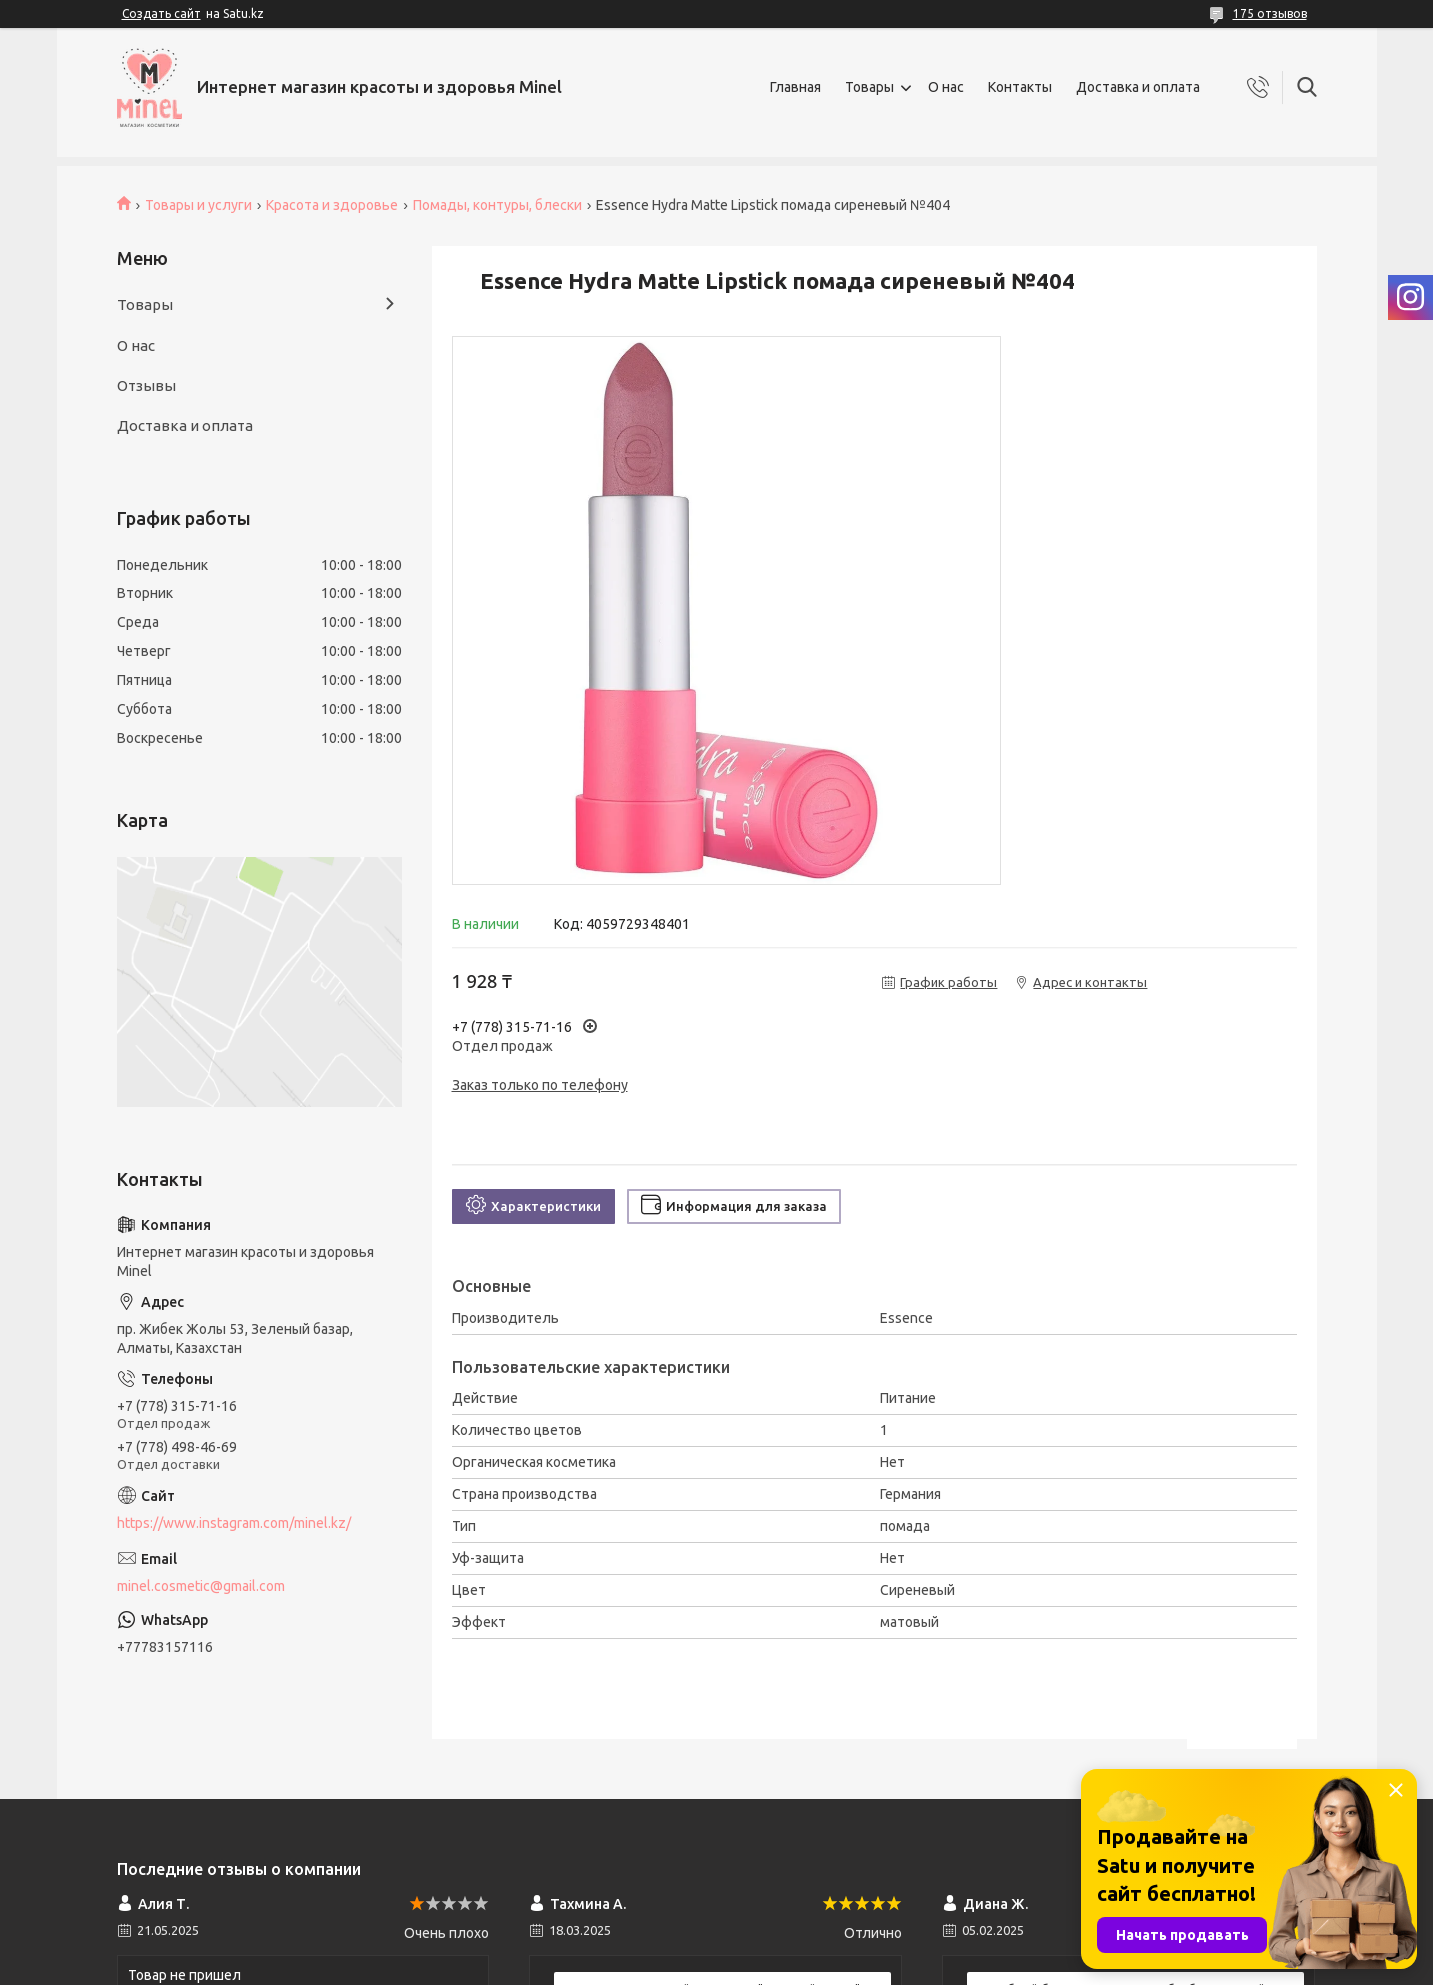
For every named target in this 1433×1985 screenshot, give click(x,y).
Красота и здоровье (332, 205)
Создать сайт (161, 13)
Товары (869, 87)
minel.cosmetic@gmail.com (201, 1586)
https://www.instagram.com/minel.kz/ (234, 1523)
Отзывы (146, 385)
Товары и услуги (198, 205)
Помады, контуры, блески (497, 205)
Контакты (1020, 87)
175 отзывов (1270, 13)
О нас (946, 87)
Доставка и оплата (1138, 87)
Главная (795, 87)
